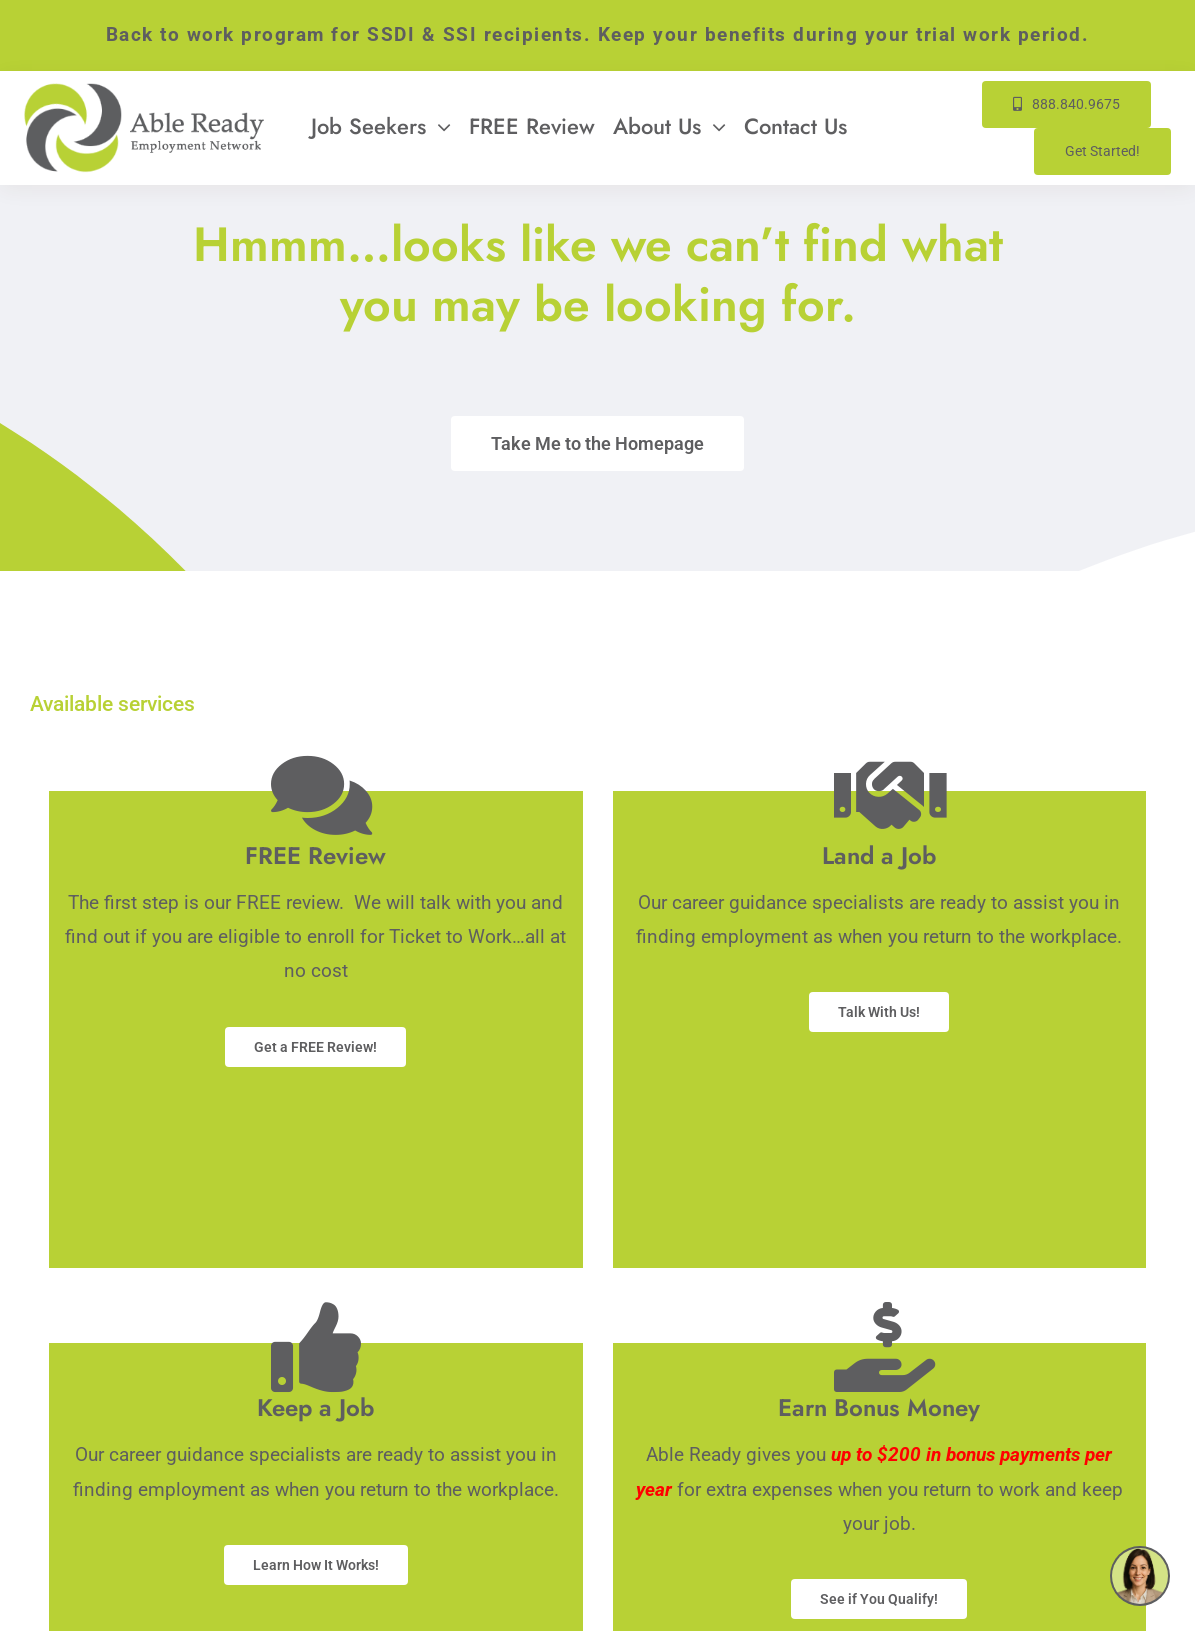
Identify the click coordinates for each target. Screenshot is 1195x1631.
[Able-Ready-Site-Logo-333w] (144, 92)
